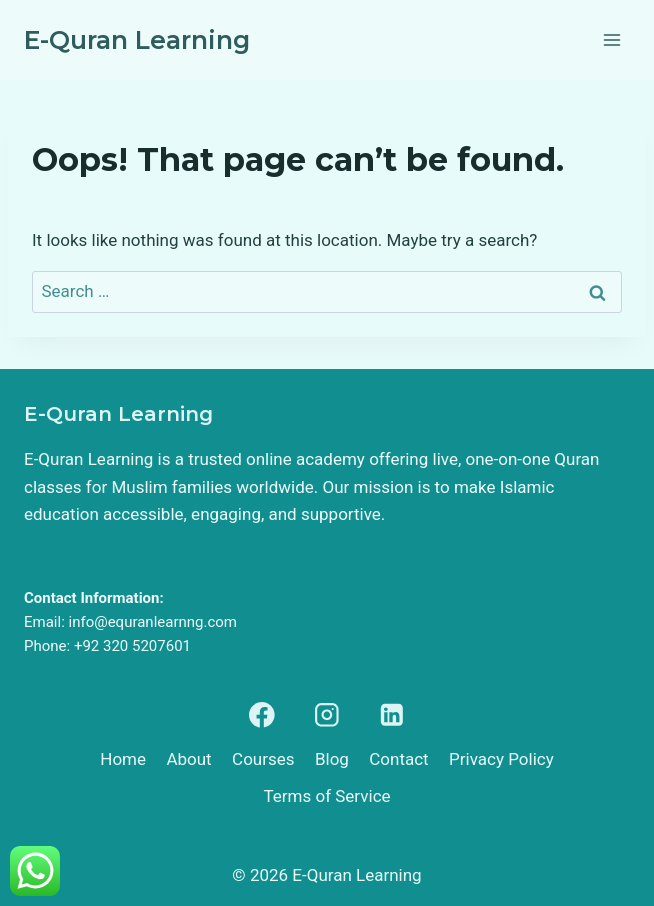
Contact (398, 759)
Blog (332, 759)
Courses (263, 759)
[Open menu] (611, 39)
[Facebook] (261, 714)
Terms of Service (326, 796)
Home (123, 759)
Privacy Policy (501, 759)
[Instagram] (326, 714)
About (188, 759)
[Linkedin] (392, 714)
